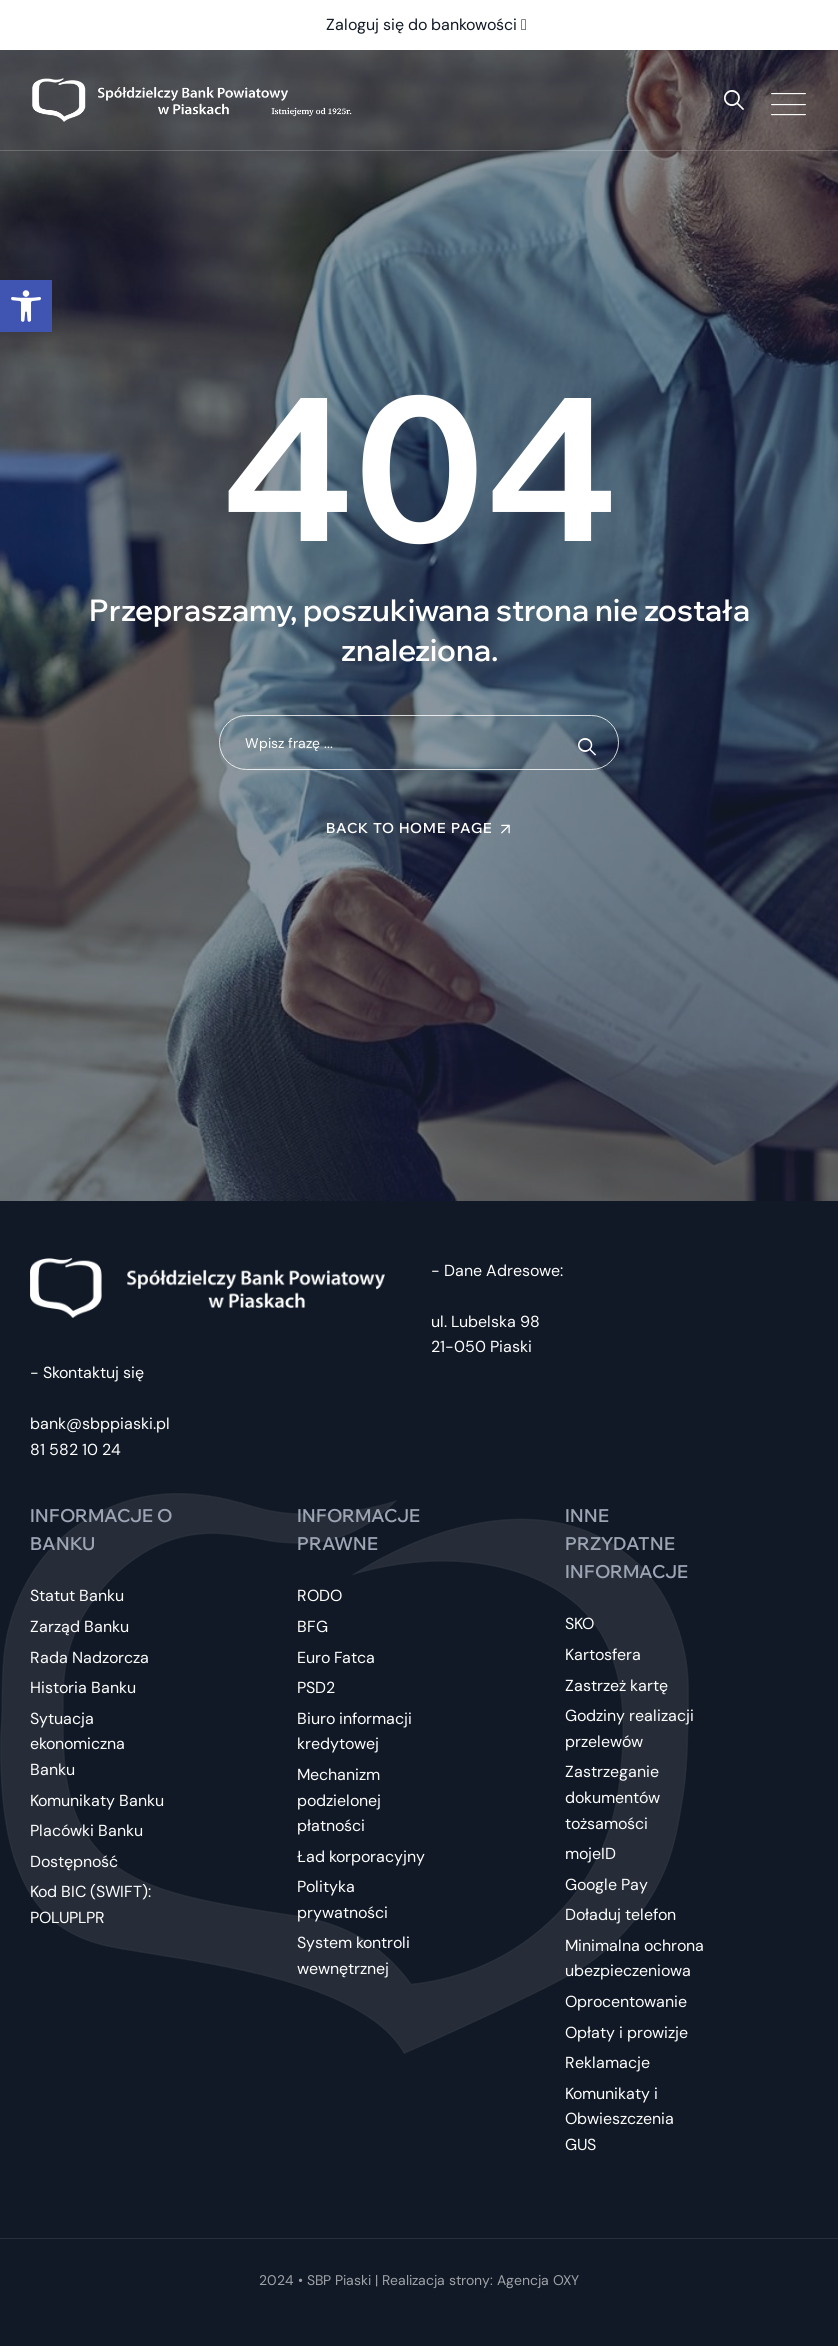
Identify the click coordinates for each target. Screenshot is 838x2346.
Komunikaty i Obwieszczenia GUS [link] (619, 2119)
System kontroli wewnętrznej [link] (353, 1955)
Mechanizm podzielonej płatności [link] (339, 1800)
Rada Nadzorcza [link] (89, 1657)
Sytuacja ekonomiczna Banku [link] (77, 1744)
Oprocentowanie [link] (626, 2001)
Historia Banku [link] (83, 1687)
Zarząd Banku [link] (79, 1626)
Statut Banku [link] (77, 1595)
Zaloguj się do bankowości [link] (426, 24)
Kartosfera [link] (603, 1654)
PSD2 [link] (316, 1687)
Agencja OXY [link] (538, 2280)
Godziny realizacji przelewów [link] (629, 1728)
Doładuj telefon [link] (620, 1914)
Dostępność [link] (74, 1861)
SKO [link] (579, 1623)
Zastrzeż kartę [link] (616, 1685)
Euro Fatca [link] (336, 1657)
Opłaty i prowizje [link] (626, 2032)
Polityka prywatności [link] (342, 1899)
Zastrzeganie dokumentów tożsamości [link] (612, 1797)
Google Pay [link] (606, 1884)
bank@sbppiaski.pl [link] (100, 1423)
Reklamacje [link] (607, 2062)
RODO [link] (319, 1595)
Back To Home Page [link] (409, 828)
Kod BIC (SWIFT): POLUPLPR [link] (90, 1904)
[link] (26, 306)
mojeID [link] (590, 1853)
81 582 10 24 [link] (75, 1449)
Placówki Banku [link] (86, 1830)
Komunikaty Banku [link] (97, 1800)
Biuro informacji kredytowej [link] (354, 1731)
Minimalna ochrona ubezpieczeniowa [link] (634, 1958)
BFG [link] (312, 1626)
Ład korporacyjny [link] (361, 1856)
